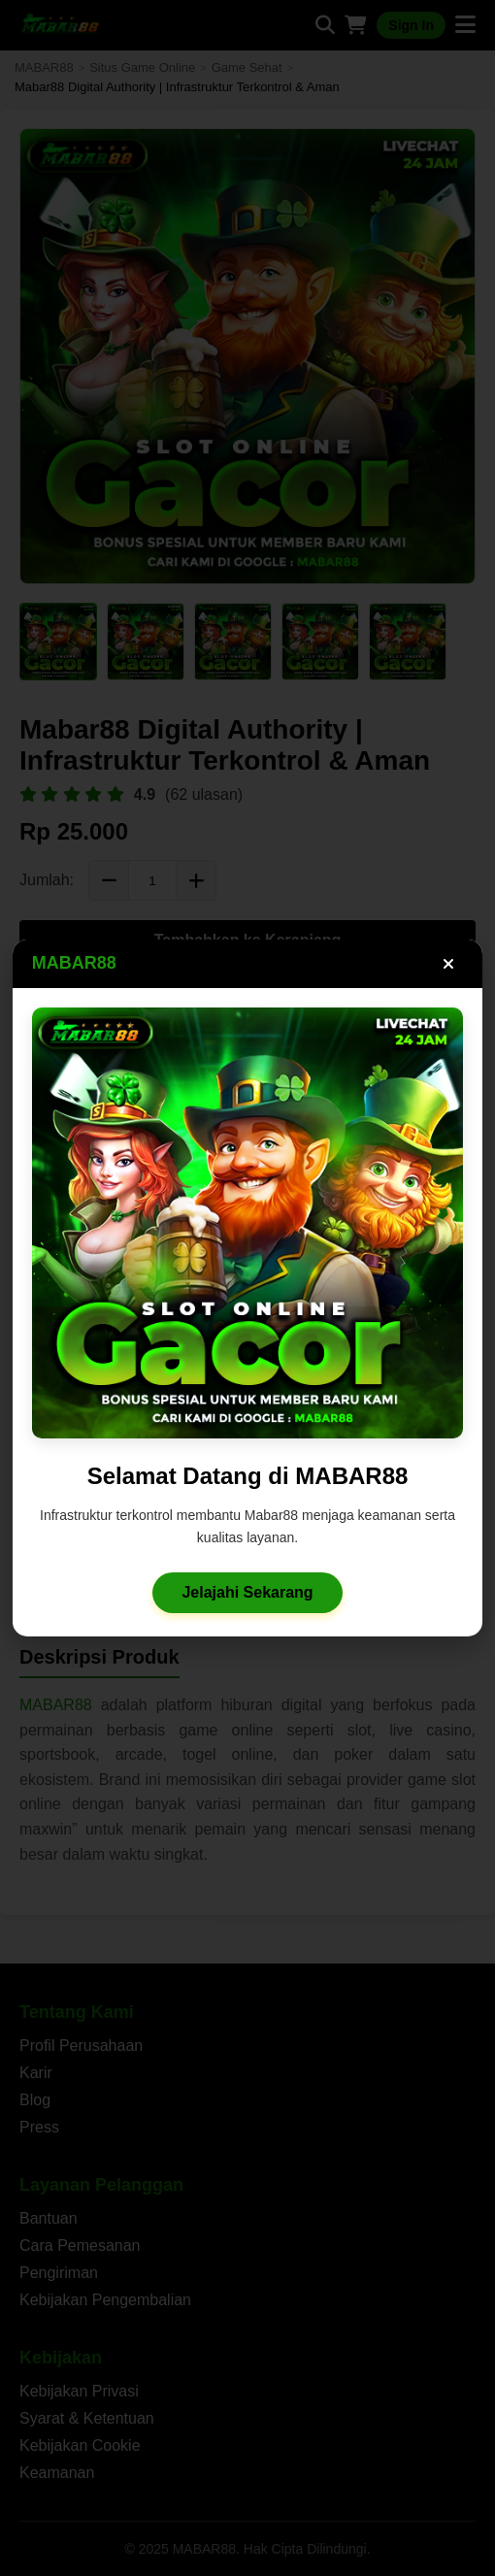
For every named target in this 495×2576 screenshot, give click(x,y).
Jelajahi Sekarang (248, 1600)
